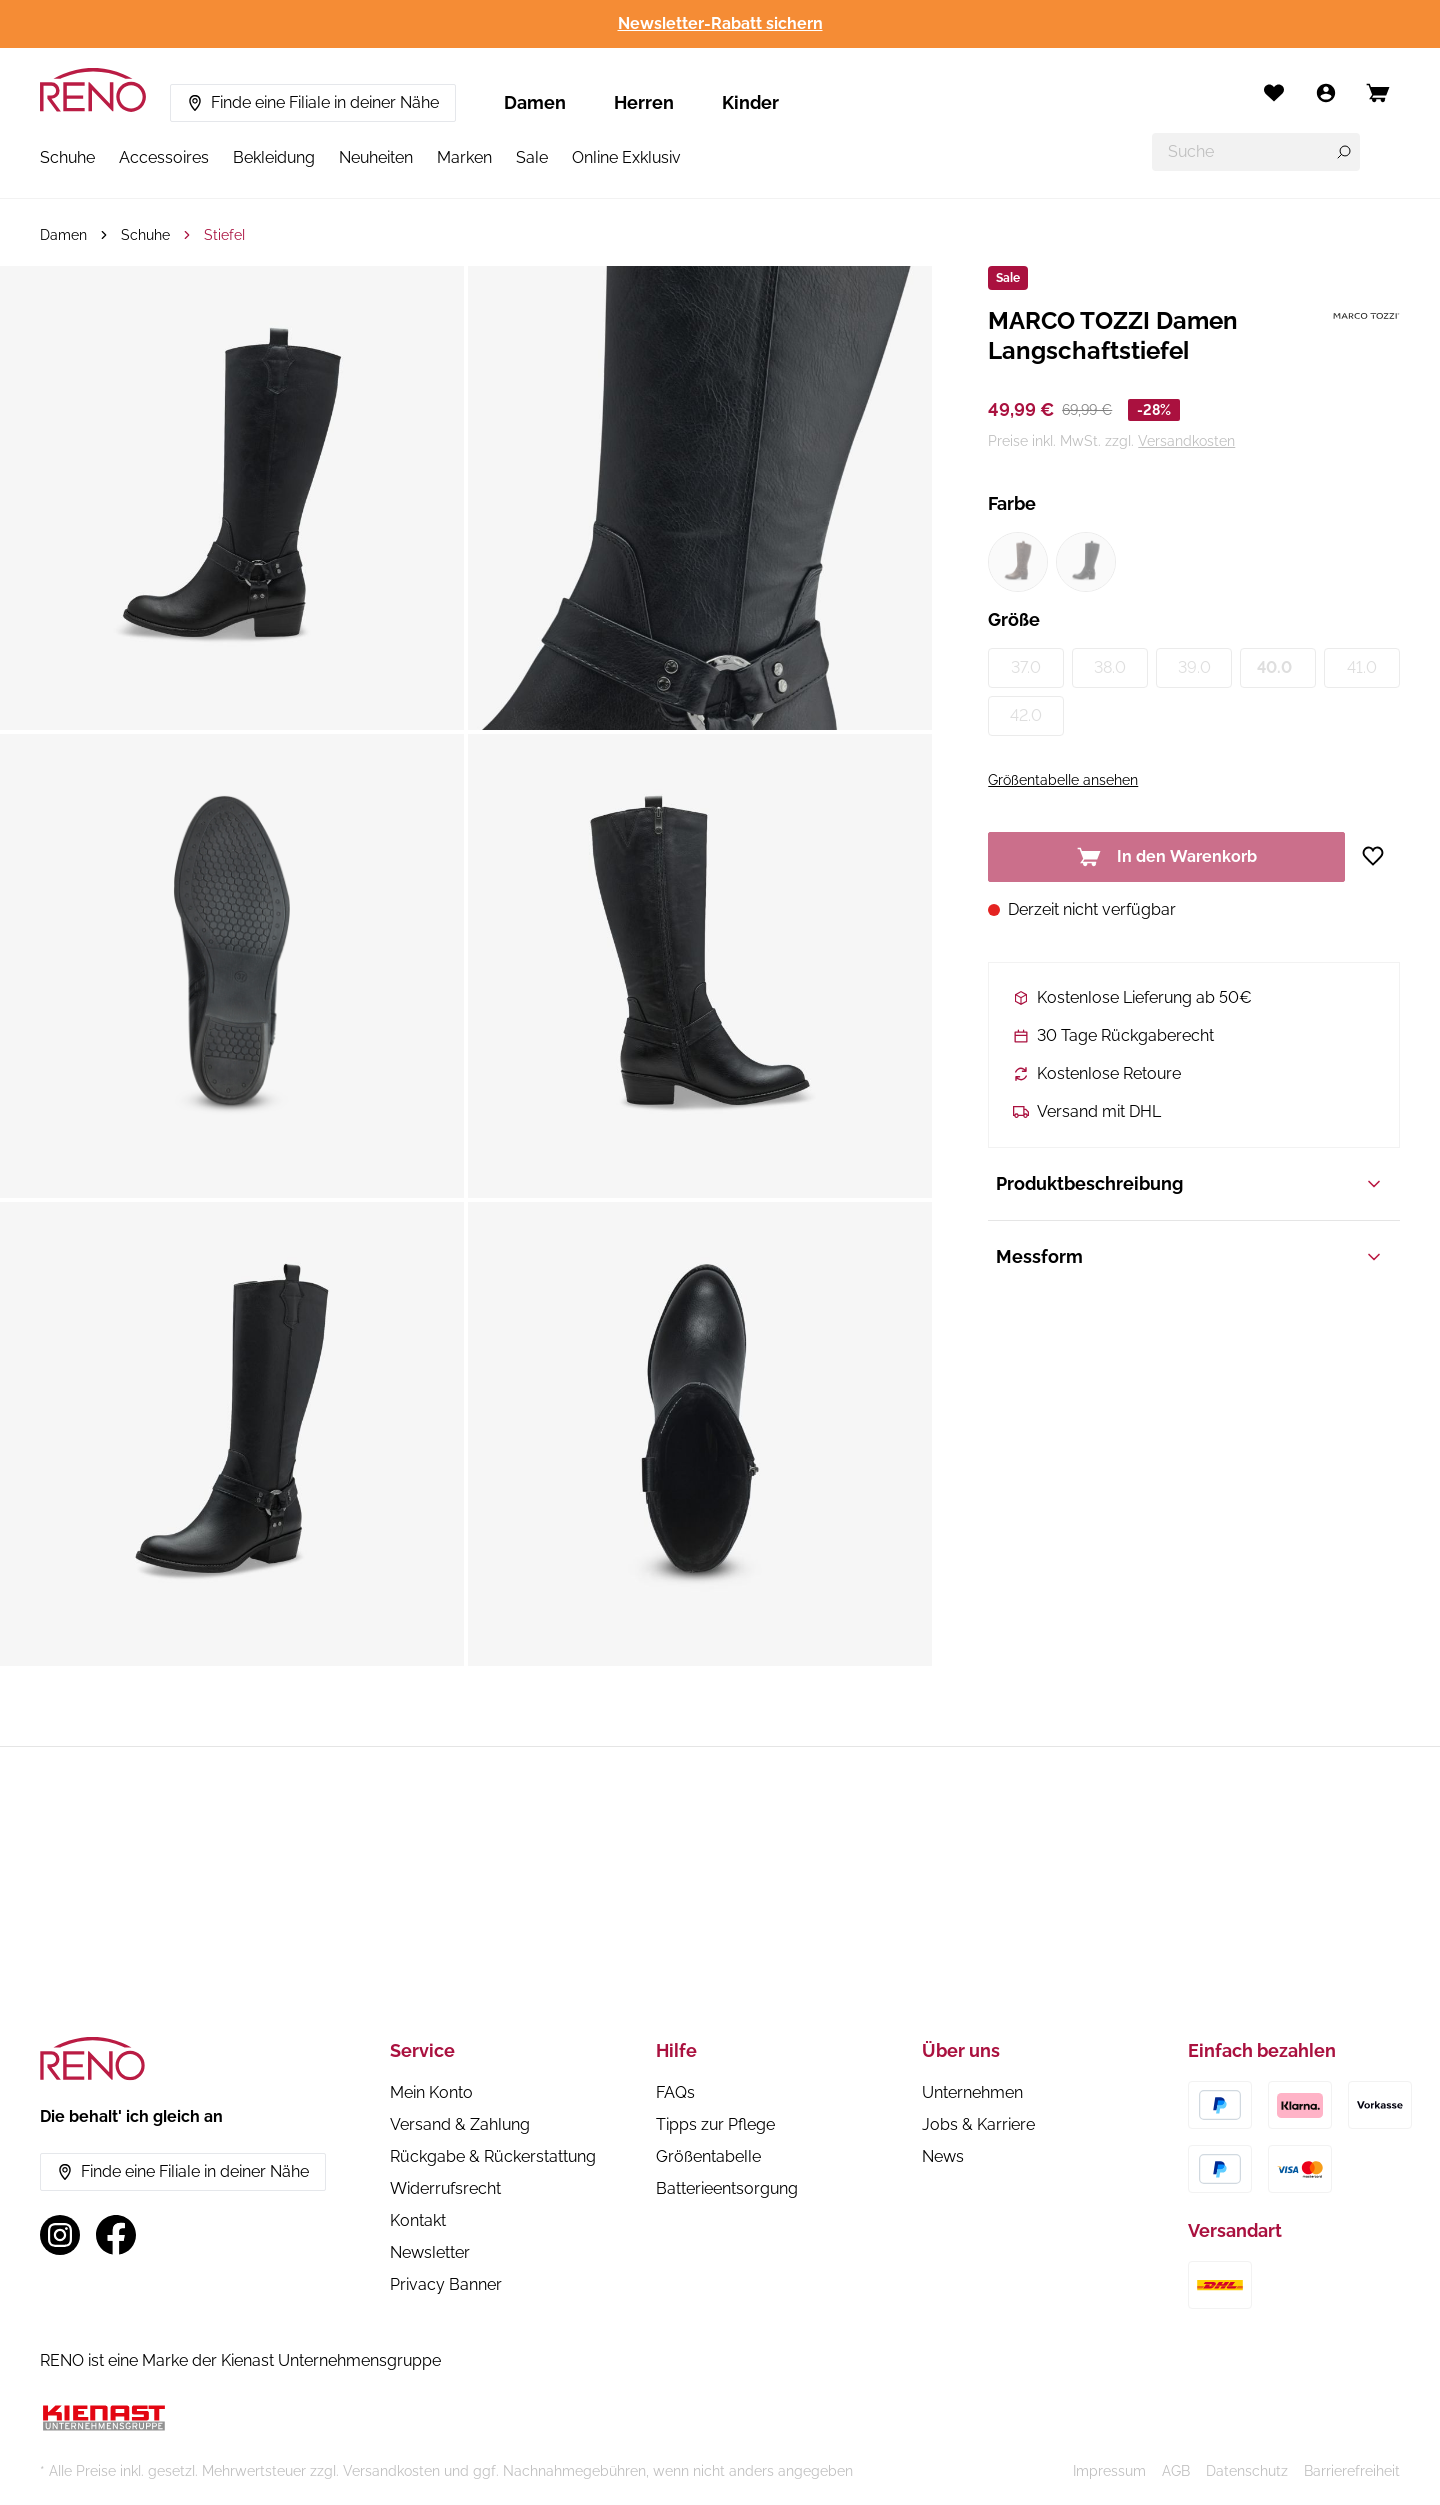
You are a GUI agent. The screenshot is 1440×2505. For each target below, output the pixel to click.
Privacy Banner (446, 2284)
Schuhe (67, 157)
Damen (535, 102)
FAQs (675, 2092)
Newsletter (430, 2252)
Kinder (750, 102)
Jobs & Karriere (978, 2124)
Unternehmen (972, 2092)
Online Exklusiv (626, 157)
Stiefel (224, 235)
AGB (1176, 2471)
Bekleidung (274, 157)
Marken (464, 157)
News (943, 2156)
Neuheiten (376, 157)
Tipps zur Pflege (715, 2124)
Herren (644, 102)
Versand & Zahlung (460, 2124)
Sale (532, 157)
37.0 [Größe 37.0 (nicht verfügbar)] (1026, 667)
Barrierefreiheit (1352, 2471)
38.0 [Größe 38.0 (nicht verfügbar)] (1110, 667)
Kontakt (418, 2220)
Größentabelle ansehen (1063, 780)
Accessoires (164, 157)
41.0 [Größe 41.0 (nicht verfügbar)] (1362, 667)
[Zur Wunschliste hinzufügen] (1380, 856)
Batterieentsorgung (727, 2188)
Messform (1190, 1256)
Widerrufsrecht (445, 2188)
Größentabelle (708, 2156)
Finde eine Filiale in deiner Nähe (313, 102)
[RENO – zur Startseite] (93, 90)
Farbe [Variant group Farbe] (1012, 503)
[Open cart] (1378, 93)
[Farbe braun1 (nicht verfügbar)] (1018, 562)
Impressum (1109, 2471)
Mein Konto (431, 2092)
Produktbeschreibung (1190, 1183)
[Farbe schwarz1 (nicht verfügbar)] (1086, 562)
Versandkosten (1186, 441)
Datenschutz (1247, 2471)
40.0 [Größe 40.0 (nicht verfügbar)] (1274, 667)
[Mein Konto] (1326, 93)
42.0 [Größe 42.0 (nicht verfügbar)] (1026, 715)
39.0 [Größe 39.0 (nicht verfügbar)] (1194, 667)
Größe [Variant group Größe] (1014, 619)
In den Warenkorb (1167, 857)
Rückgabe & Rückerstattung (493, 2156)
